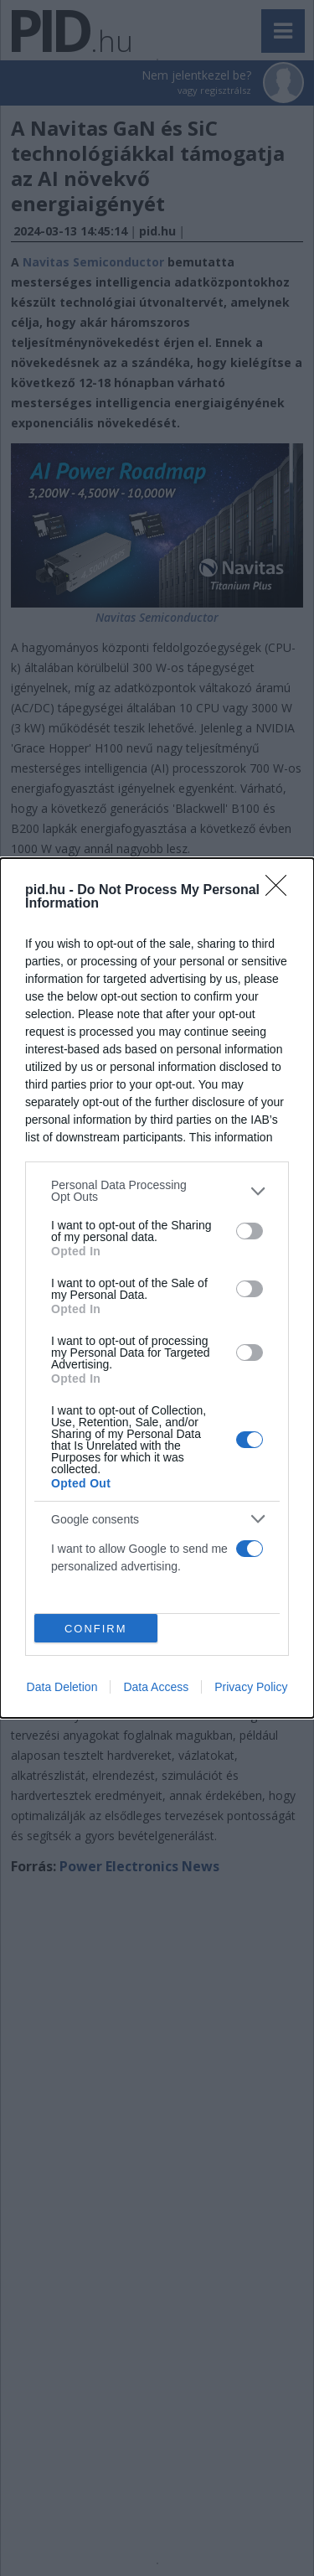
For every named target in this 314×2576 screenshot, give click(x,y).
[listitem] (157, 1191)
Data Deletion (62, 1687)
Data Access (155, 1687)
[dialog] (157, 1288)
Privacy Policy (250, 1687)
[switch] (249, 1231)
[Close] (281, 891)
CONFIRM (95, 1628)
